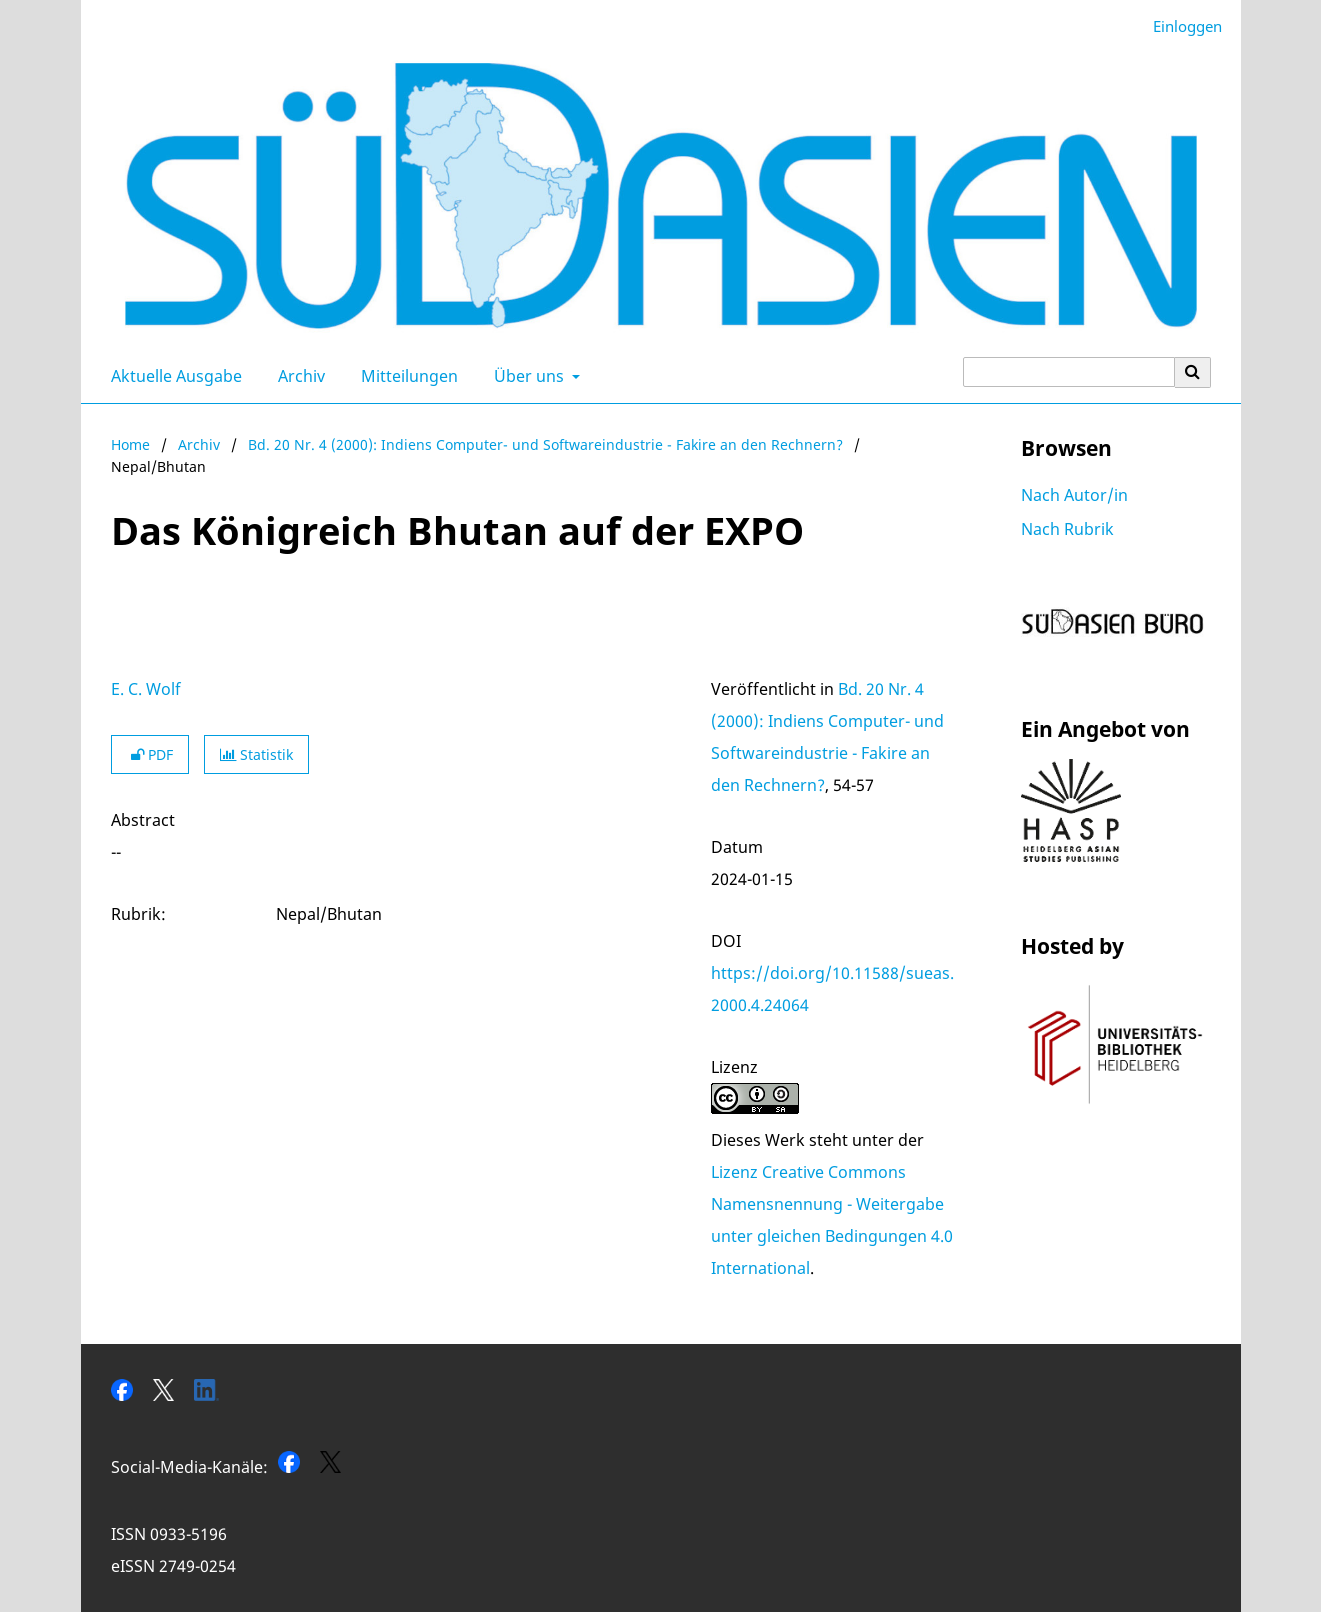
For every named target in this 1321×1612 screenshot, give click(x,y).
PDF (150, 754)
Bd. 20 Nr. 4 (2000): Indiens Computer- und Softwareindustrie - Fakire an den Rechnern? (545, 444)
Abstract (143, 820)
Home (130, 444)
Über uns (527, 376)
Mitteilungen (405, 376)
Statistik (256, 754)
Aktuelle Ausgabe (172, 376)
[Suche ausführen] (1193, 372)
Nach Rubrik (1067, 529)
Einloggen (1180, 26)
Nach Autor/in (1074, 495)
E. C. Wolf (146, 689)
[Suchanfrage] (1069, 372)
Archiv (297, 376)
